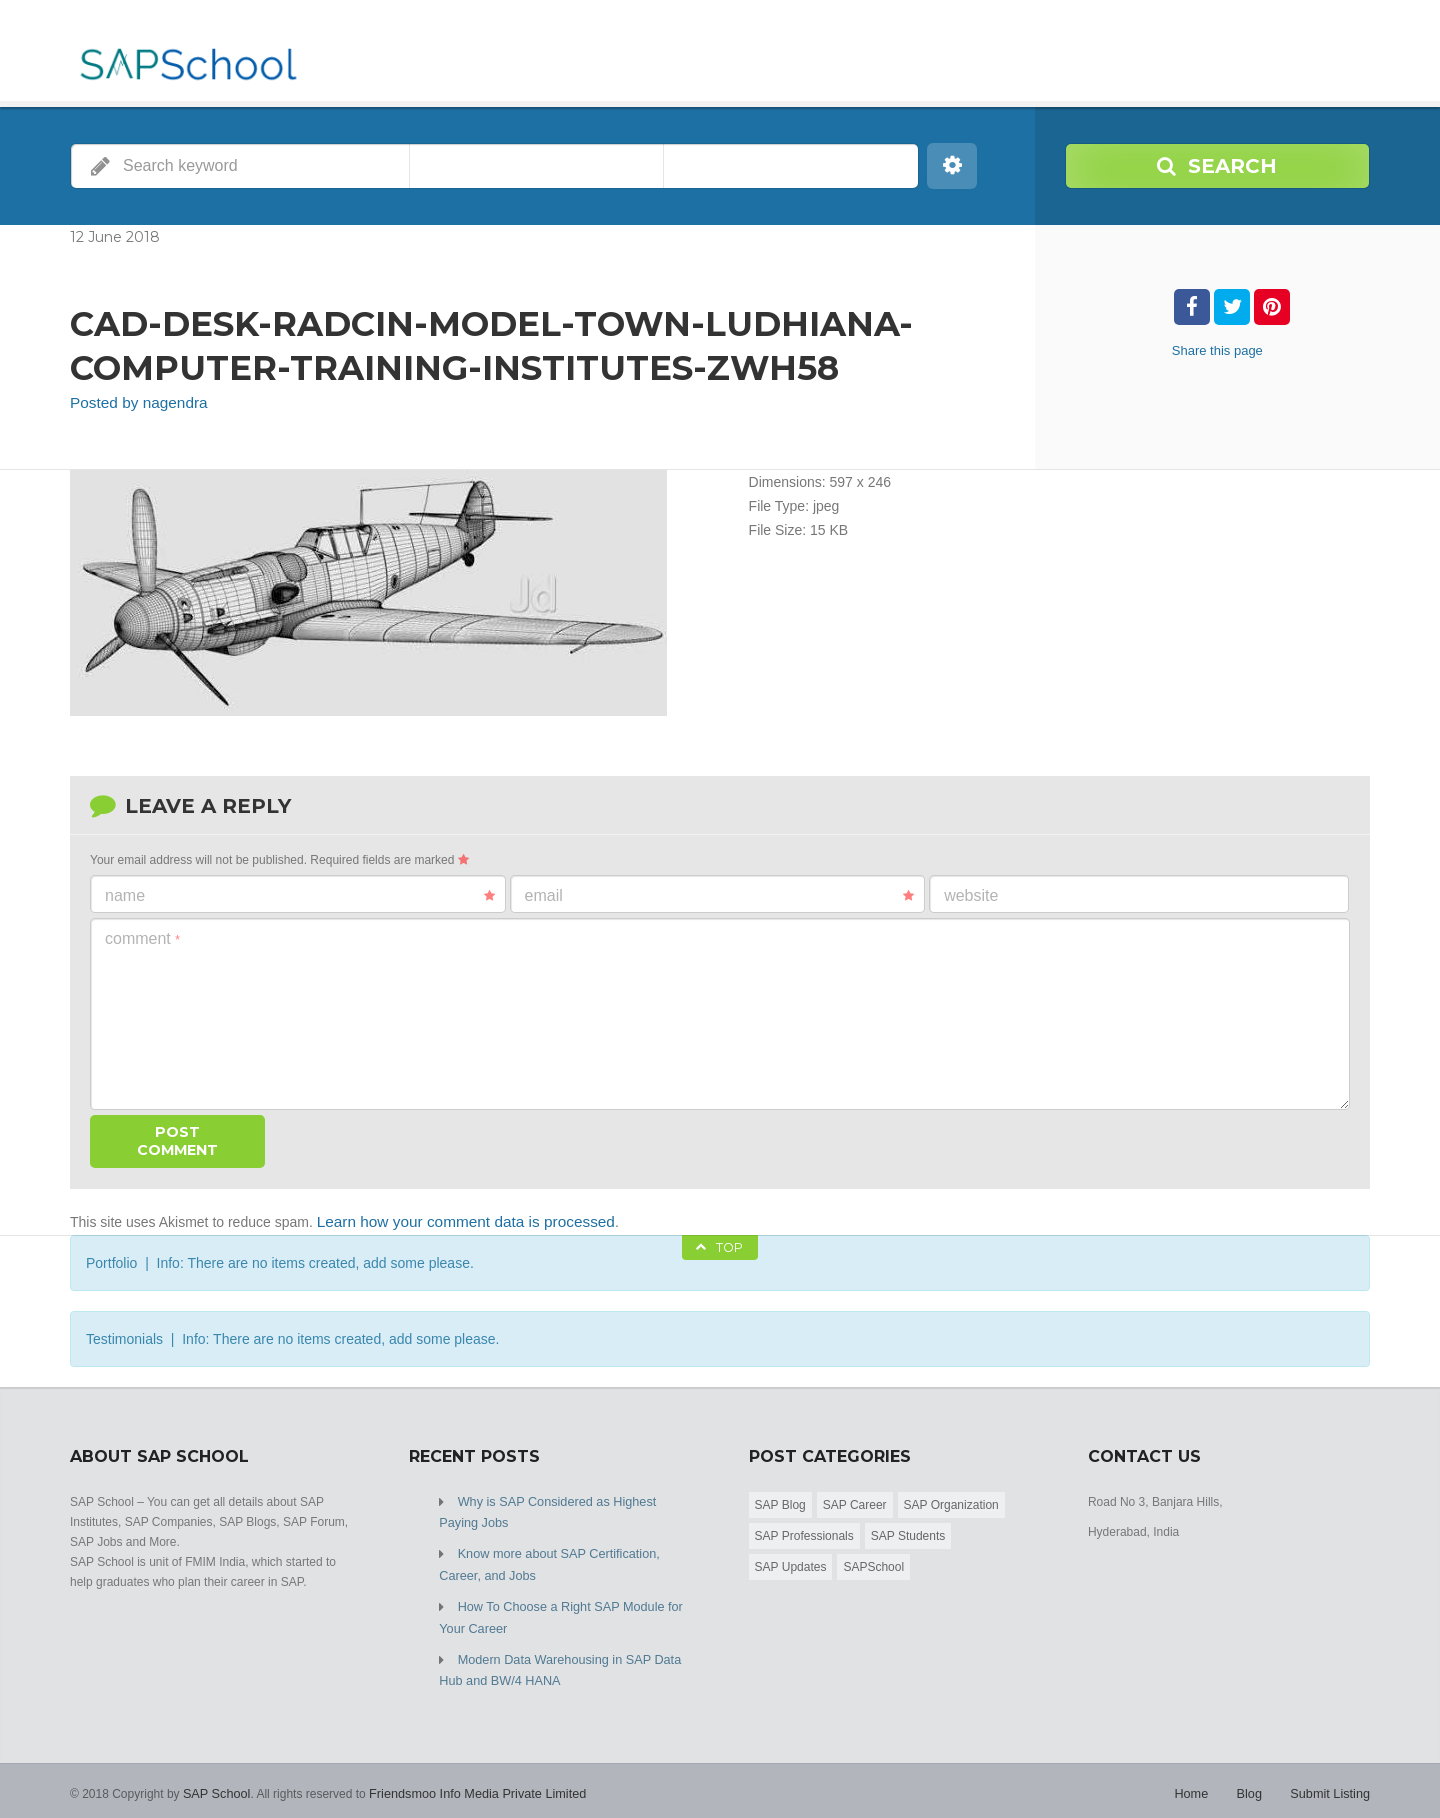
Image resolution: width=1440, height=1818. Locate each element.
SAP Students (908, 1531)
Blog (1254, 1778)
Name (300, 894)
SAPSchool (873, 1562)
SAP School (215, 1778)
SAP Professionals (804, 1531)
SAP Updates (791, 1562)
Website (971, 893)
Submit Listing (1332, 1778)
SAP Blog (780, 1500)
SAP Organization (951, 1500)
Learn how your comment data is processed (453, 1218)
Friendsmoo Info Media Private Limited (467, 1778)
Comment (142, 936)
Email (720, 894)
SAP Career (855, 1500)
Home (1198, 1778)
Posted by (132, 402)
